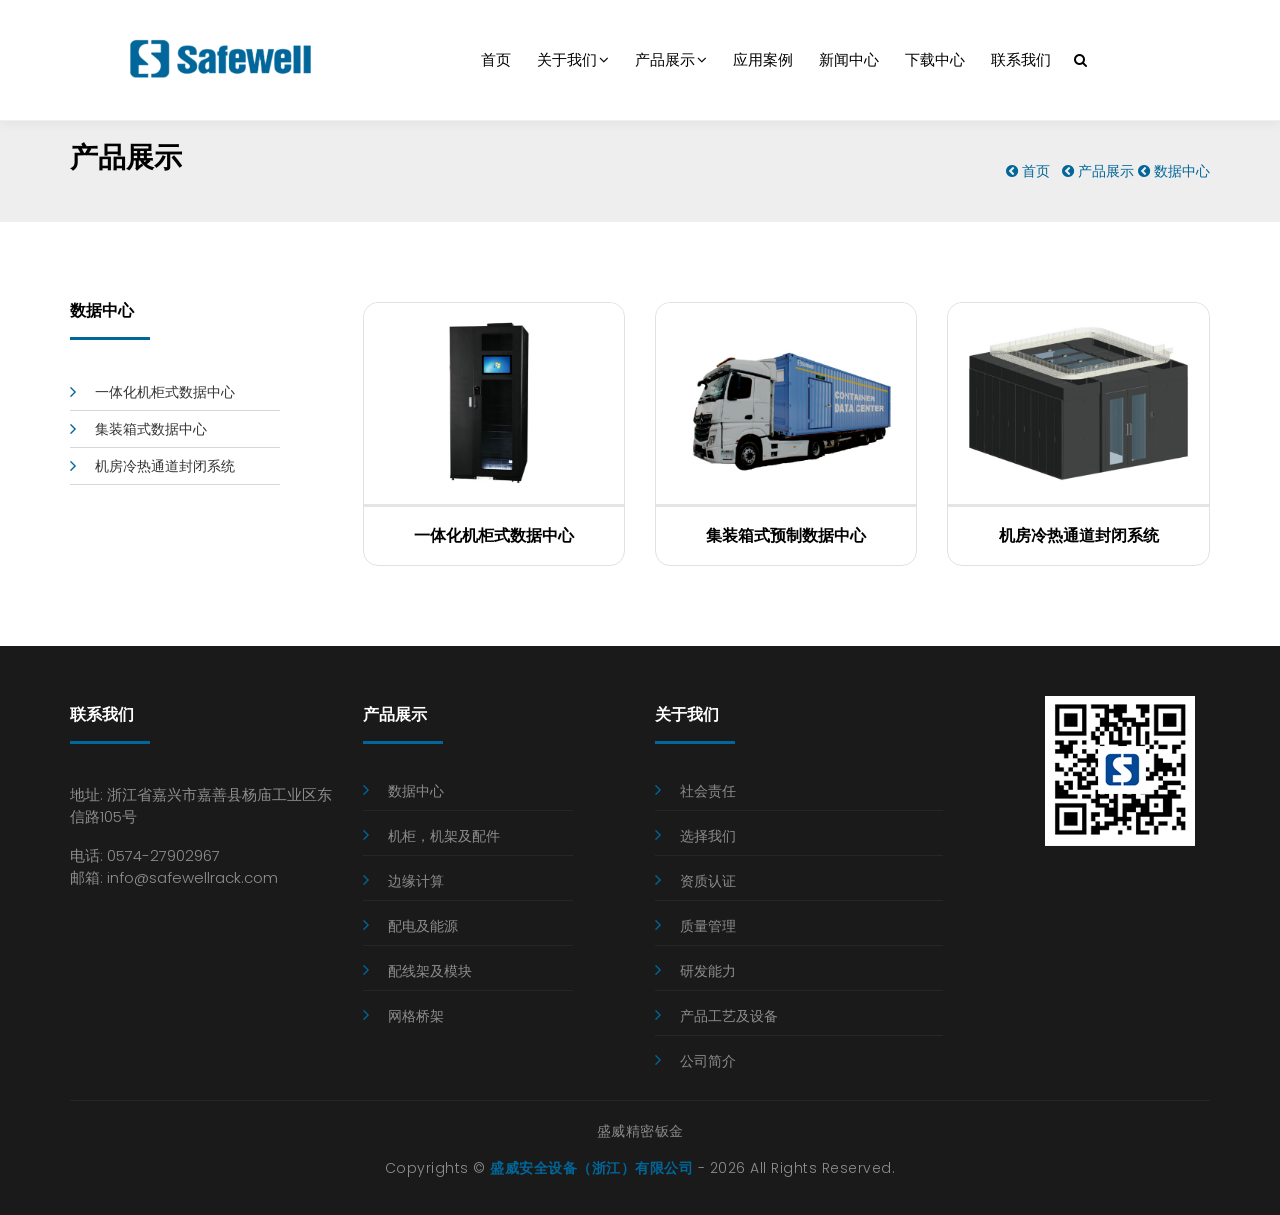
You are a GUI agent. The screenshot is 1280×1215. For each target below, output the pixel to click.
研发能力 (708, 971)
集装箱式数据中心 (151, 429)
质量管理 (708, 926)
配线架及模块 (430, 971)
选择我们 (708, 836)
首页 (496, 60)
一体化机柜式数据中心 (165, 392)
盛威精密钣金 (640, 1131)
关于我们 (573, 60)
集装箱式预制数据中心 (786, 535)
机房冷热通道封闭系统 (165, 466)
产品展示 (671, 60)
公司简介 (708, 1061)
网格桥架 (416, 1016)
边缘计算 (416, 881)
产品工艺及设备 (729, 1016)
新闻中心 (849, 60)
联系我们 (1021, 60)
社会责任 (708, 791)
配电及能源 (423, 926)
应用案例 (763, 60)
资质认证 (708, 881)
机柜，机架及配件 (444, 836)
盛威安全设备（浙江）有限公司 (591, 1168)
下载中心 (935, 60)
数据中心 (1182, 171)
